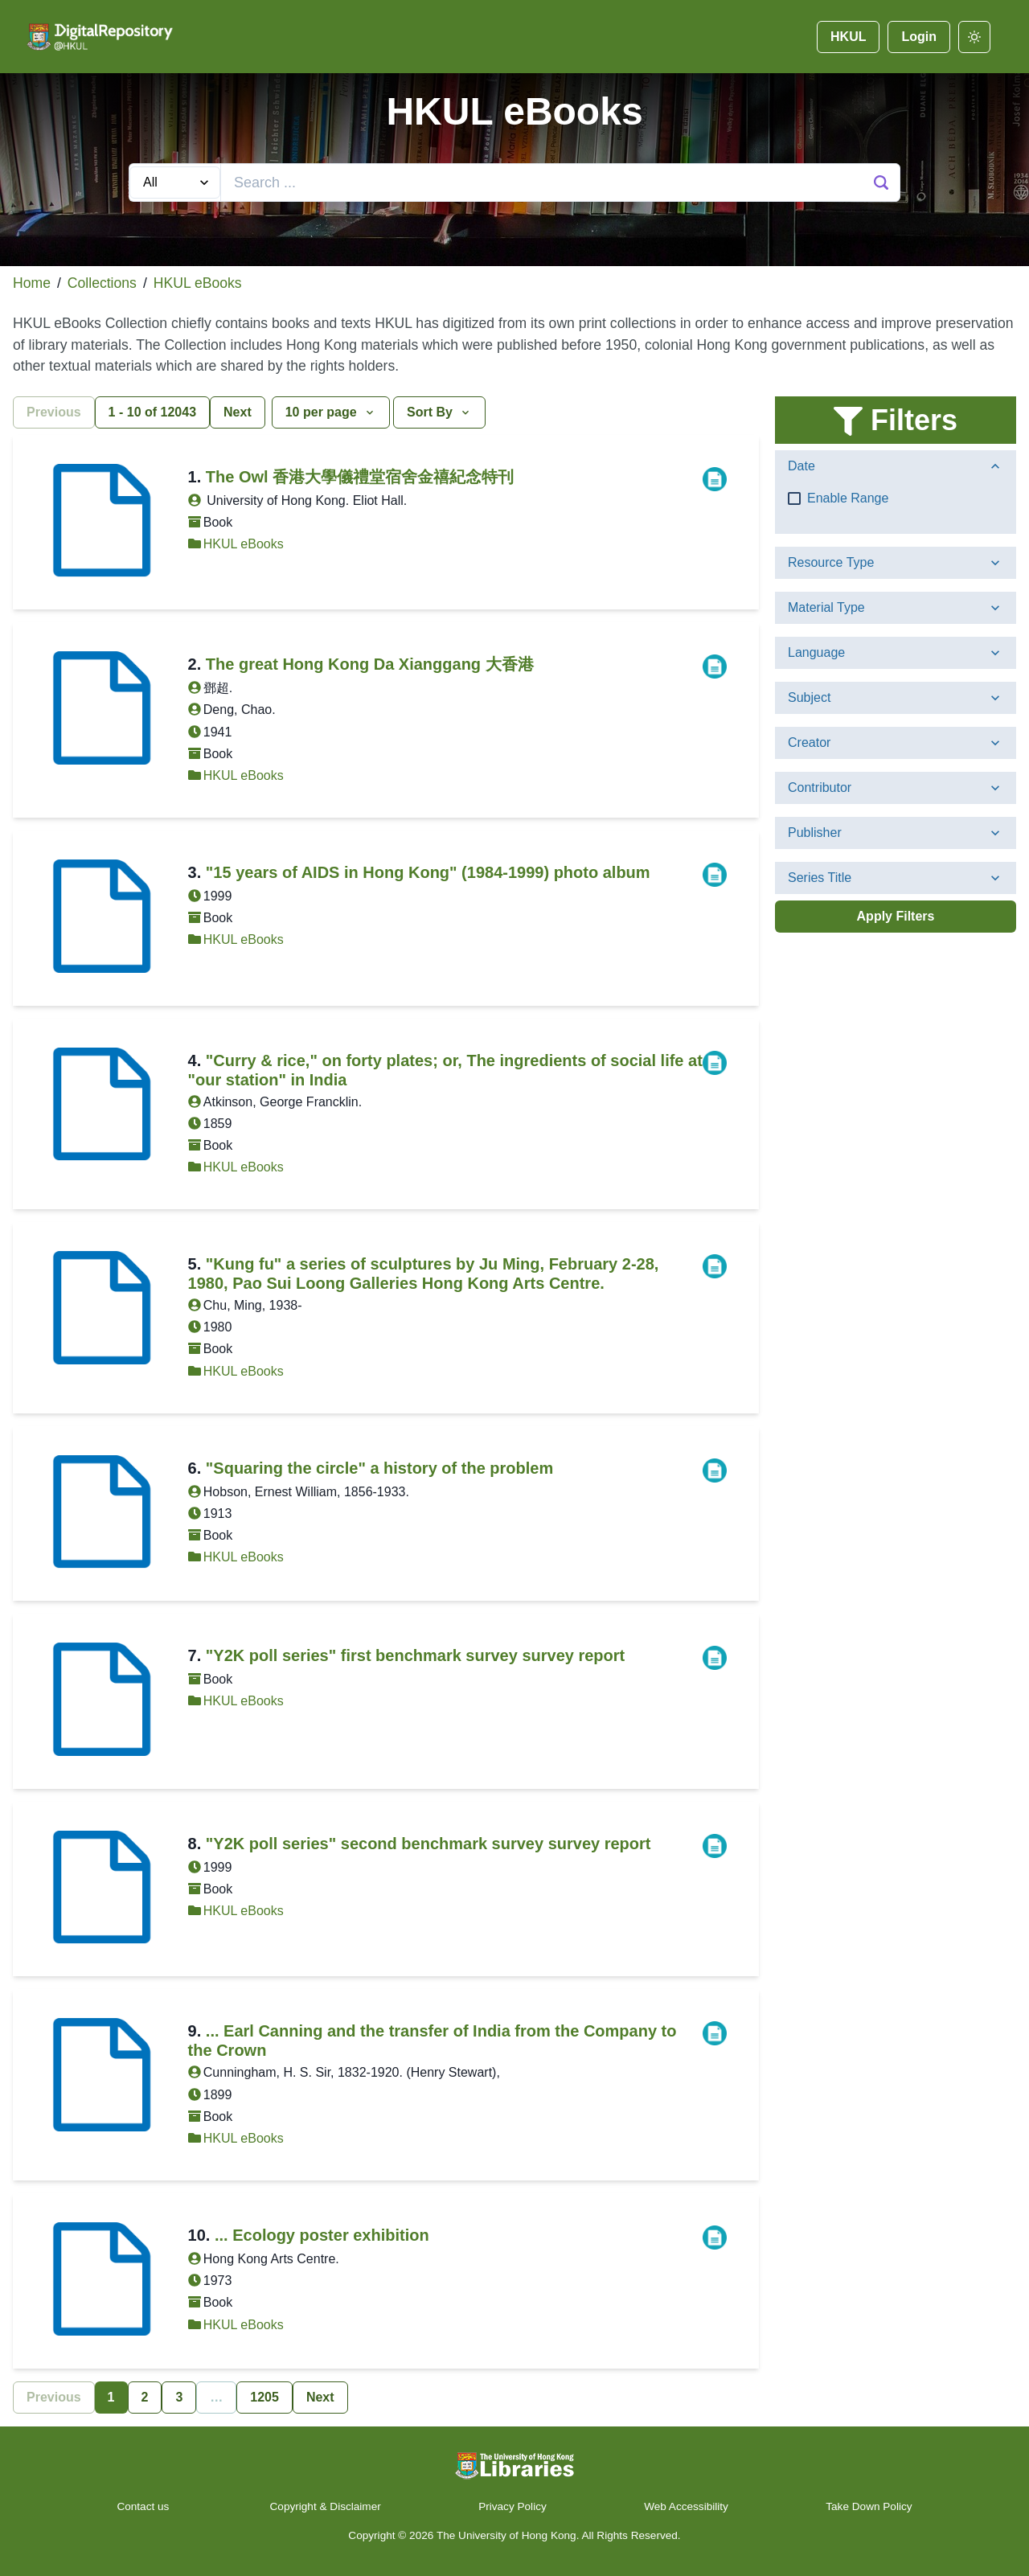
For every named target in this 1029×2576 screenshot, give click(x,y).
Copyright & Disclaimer (325, 2506)
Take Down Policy (869, 2506)
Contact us (144, 2506)
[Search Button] (881, 182)
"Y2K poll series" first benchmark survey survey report (415, 1655)
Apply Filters (896, 916)
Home (32, 283)
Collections (102, 283)
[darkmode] (974, 37)
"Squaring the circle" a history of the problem (379, 1468)
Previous (54, 412)
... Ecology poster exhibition (322, 2235)
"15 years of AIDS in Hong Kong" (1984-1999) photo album (428, 872)
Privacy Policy (512, 2506)
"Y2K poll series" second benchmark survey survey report (428, 1843)
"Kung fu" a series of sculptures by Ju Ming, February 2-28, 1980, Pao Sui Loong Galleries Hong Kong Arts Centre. (423, 1273)
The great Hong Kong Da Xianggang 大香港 (370, 664)
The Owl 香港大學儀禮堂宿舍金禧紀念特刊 (360, 477)
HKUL (848, 36)
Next (237, 412)
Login (919, 36)
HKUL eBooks (198, 283)
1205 (264, 2397)
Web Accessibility (686, 2506)
